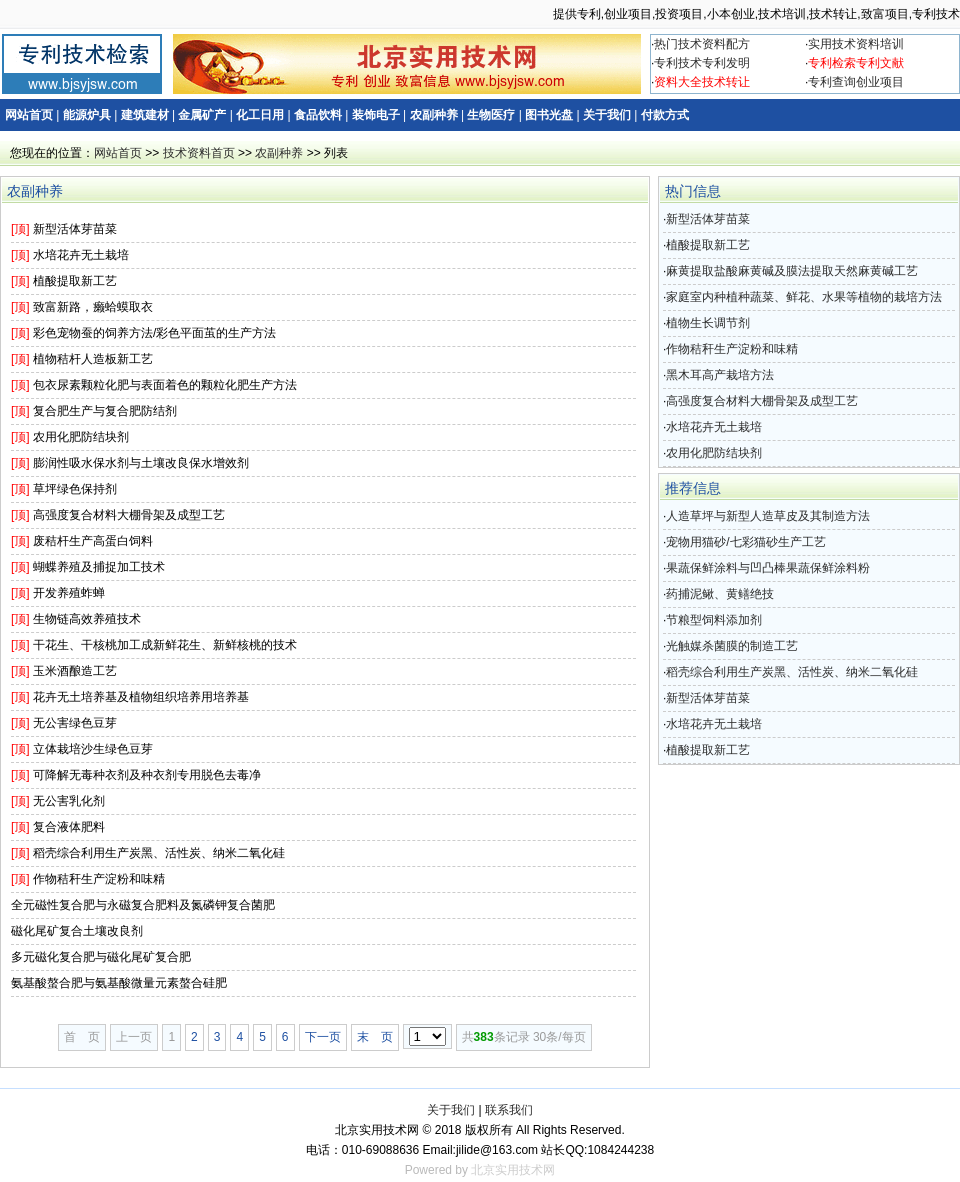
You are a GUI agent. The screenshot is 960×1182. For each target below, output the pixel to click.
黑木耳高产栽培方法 (720, 375)
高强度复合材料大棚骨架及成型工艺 (129, 515)
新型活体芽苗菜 (75, 229)
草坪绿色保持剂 (75, 489)
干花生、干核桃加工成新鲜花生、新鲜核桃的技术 (165, 645)
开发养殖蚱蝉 (69, 593)
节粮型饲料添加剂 (714, 620)
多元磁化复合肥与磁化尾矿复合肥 (101, 957)
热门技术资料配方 (702, 44)
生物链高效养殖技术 (87, 619)
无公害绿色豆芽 (75, 723)
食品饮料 (318, 115)
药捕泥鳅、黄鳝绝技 (720, 594)
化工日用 (260, 115)
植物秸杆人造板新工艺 (93, 359)
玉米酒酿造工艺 (75, 671)
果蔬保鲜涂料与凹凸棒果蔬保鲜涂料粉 (768, 568)
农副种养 (434, 115)
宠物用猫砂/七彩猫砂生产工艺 (745, 542)
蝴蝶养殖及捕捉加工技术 (99, 567)
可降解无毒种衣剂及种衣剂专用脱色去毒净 (147, 775)
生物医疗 (491, 115)
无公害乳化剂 (69, 801)
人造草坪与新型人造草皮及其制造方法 (768, 516)
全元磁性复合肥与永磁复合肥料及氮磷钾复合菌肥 (143, 905)
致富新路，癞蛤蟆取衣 (93, 307)
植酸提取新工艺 (75, 281)
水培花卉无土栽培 (81, 255)
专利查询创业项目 (856, 82)
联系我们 (509, 1110)
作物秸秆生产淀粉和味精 (99, 879)
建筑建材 (145, 115)
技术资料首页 (199, 153)
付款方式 (665, 115)
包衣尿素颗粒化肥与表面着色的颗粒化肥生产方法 (165, 385)
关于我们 (607, 115)
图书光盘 (549, 115)
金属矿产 (202, 115)
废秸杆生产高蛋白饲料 (93, 541)
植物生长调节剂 (708, 323)
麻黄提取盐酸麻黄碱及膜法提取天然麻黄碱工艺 (792, 271)
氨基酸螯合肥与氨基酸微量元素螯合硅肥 (119, 983)
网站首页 (29, 115)
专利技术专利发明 (702, 63)
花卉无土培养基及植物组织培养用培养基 (141, 697)
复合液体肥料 (69, 827)
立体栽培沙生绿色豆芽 (93, 749)
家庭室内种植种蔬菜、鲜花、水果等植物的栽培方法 (804, 297)
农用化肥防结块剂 (81, 437)
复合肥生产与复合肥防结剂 (105, 411)
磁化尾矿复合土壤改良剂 (77, 931)
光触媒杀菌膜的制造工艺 (732, 646)
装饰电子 (376, 115)
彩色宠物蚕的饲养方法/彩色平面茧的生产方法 (154, 333)
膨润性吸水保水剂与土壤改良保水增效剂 (141, 463)
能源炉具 (87, 115)
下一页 (323, 1037)
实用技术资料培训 (856, 44)
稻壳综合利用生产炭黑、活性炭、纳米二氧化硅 (159, 853)
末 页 (375, 1037)
